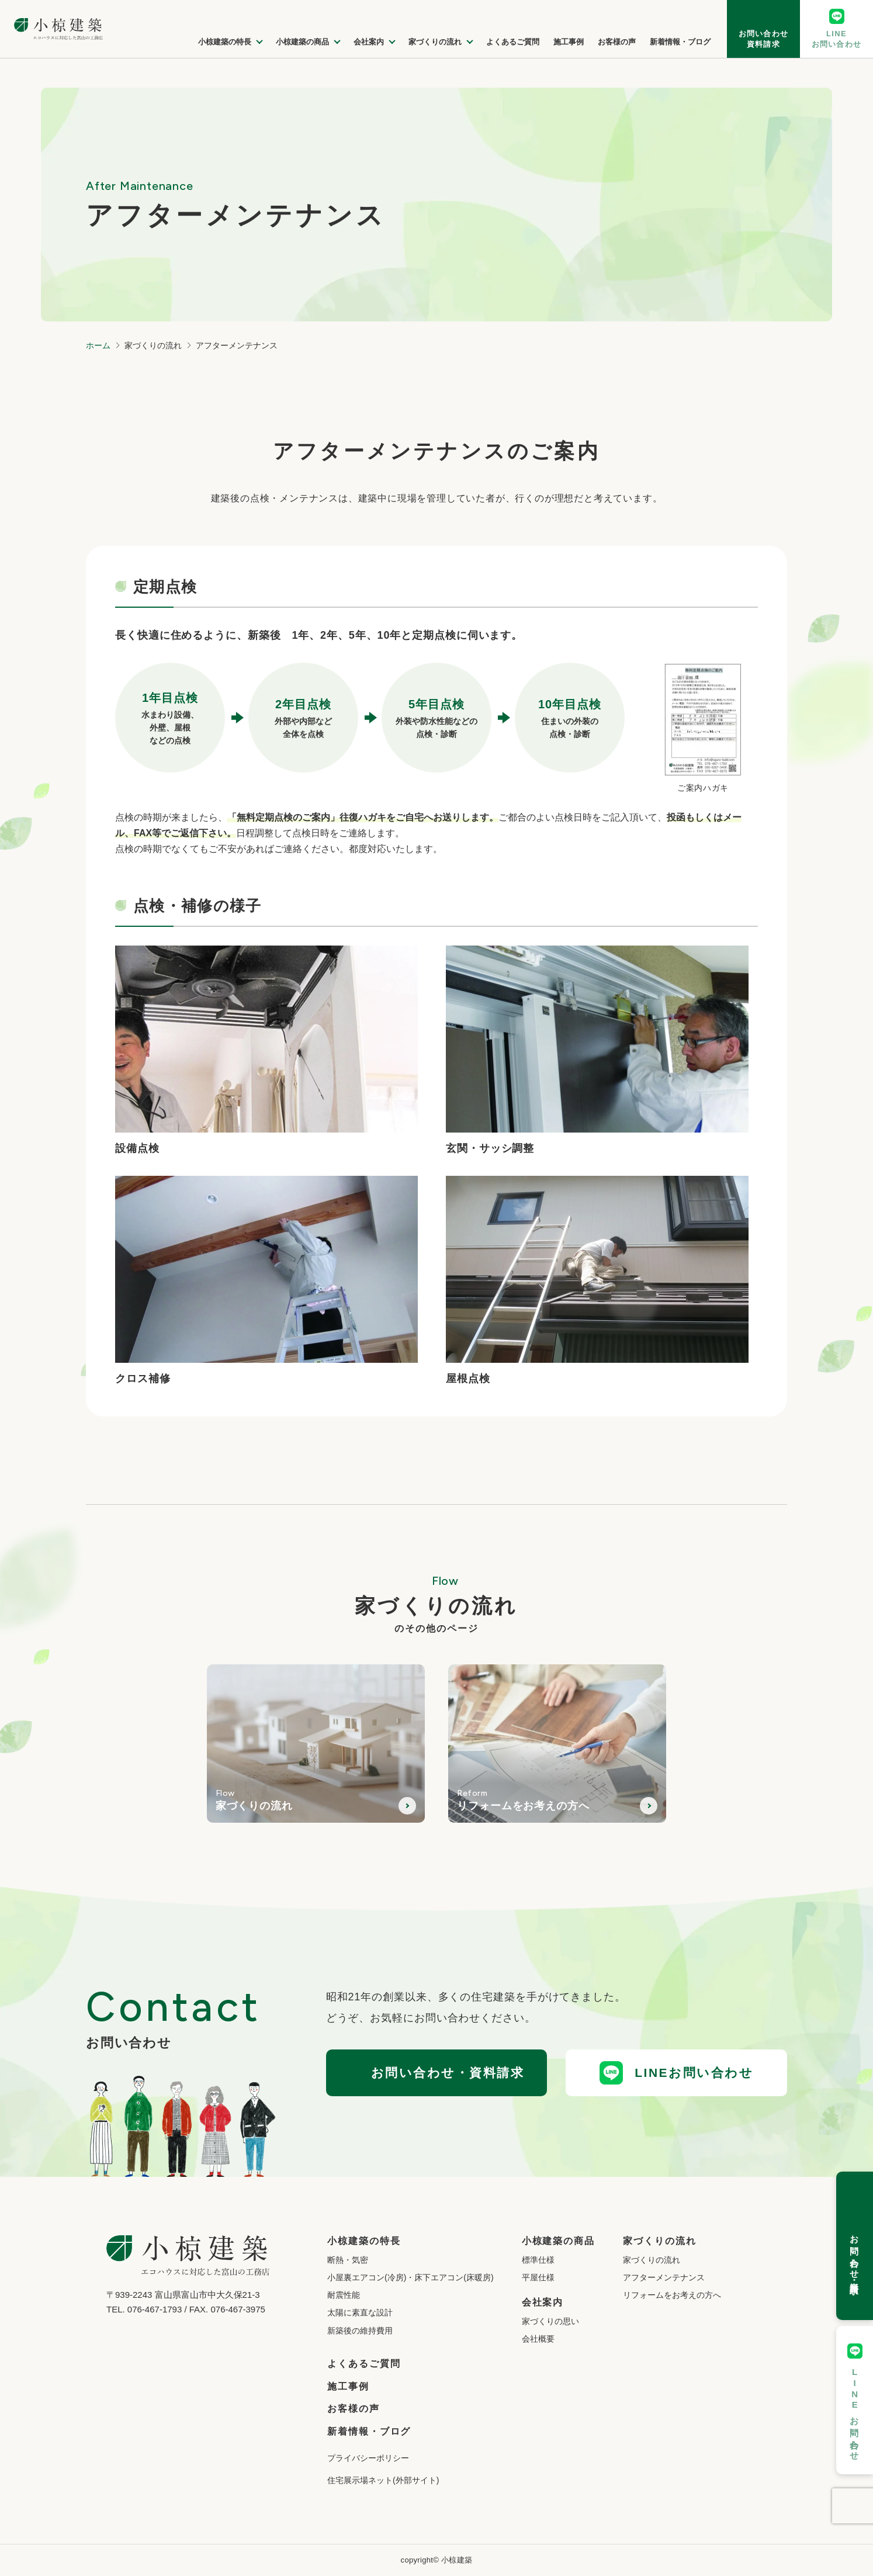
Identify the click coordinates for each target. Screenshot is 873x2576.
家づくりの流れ (651, 2260)
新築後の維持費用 (360, 2330)
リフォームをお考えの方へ (672, 2295)
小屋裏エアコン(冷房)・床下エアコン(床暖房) (410, 2277)
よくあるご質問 (363, 2364)
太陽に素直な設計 (360, 2312)
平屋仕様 (538, 2277)
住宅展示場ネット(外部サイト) (383, 2480)
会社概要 (538, 2338)
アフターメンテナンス (664, 2277)
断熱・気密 (347, 2260)
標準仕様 (538, 2260)
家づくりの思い (550, 2321)
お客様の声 (353, 2409)
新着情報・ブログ (369, 2431)
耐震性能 (343, 2295)
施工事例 (348, 2386)
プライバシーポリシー (368, 2458)
